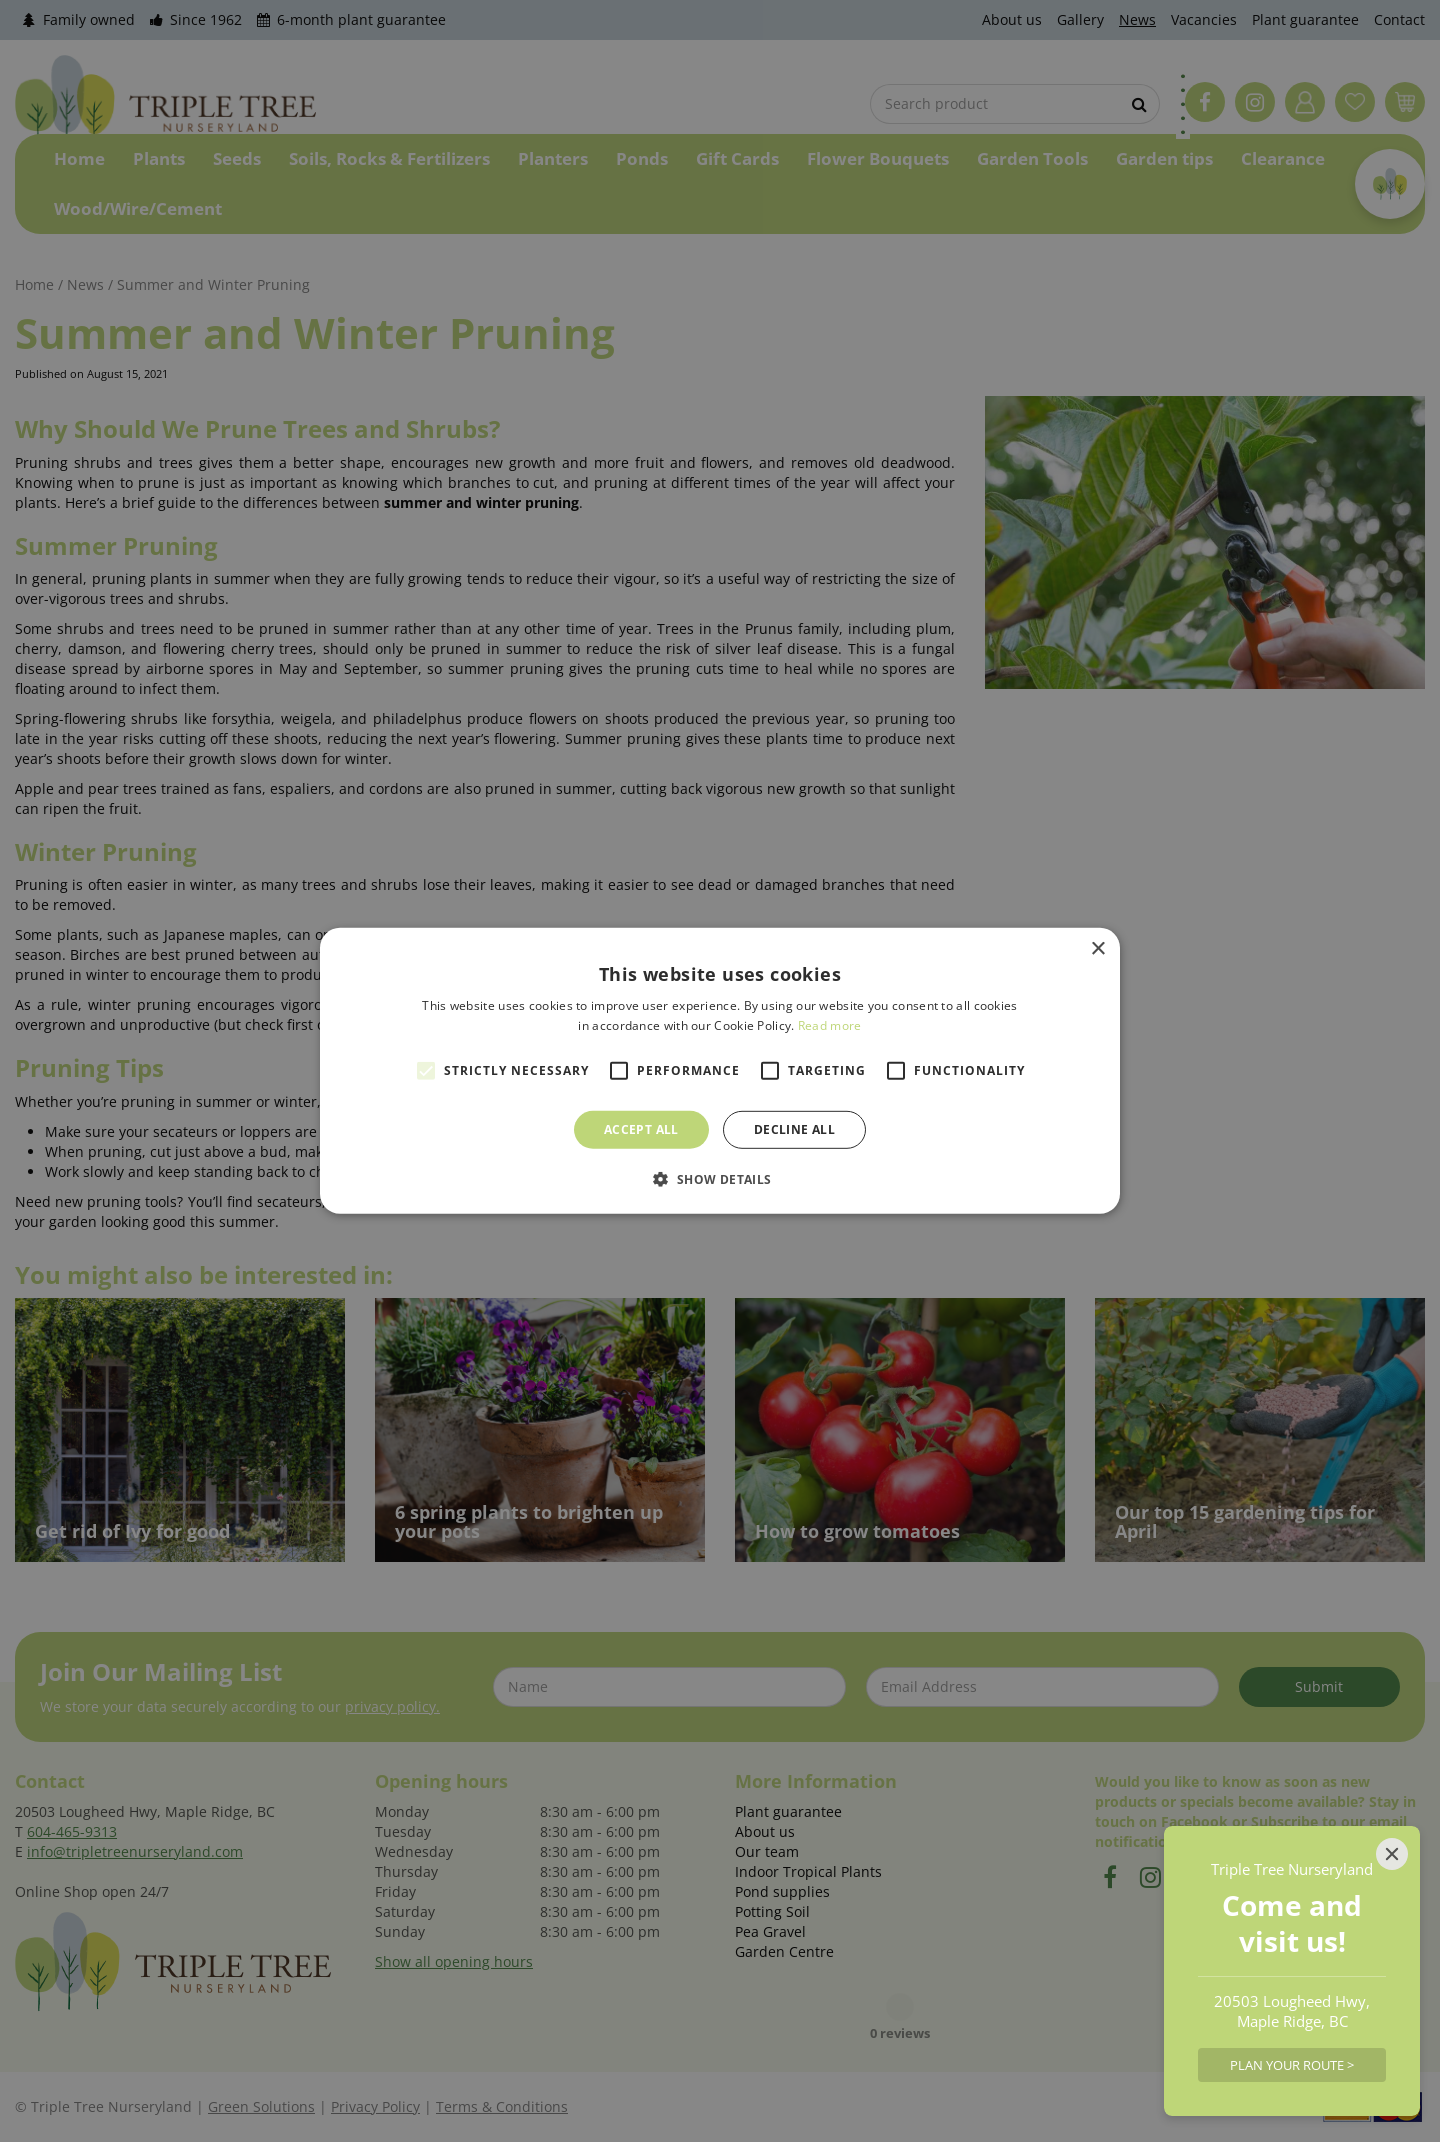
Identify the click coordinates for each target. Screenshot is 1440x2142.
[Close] (1392, 1854)
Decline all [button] (794, 1129)
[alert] (720, 1071)
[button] (719, 1179)
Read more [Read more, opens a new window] (830, 1025)
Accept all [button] (641, 1129)
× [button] (1097, 949)
